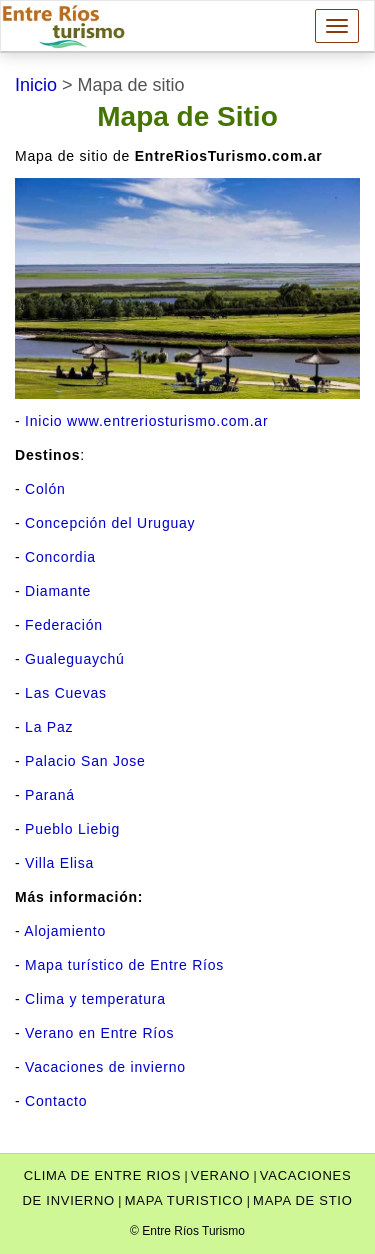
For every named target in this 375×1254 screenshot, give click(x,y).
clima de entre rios (102, 1175)
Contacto (56, 1101)
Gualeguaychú (75, 659)
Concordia (60, 557)
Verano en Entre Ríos (99, 1033)
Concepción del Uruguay (110, 523)
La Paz (49, 727)
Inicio (43, 421)
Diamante (58, 591)
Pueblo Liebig (72, 829)
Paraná (50, 795)
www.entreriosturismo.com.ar (167, 421)
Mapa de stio (302, 1200)
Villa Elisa (59, 863)
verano (220, 1175)
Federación (64, 625)
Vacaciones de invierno (105, 1067)
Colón (45, 489)
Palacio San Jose (85, 761)
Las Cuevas (66, 693)
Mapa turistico (184, 1200)
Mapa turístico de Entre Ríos (124, 965)
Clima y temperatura (95, 999)
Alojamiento (65, 931)
